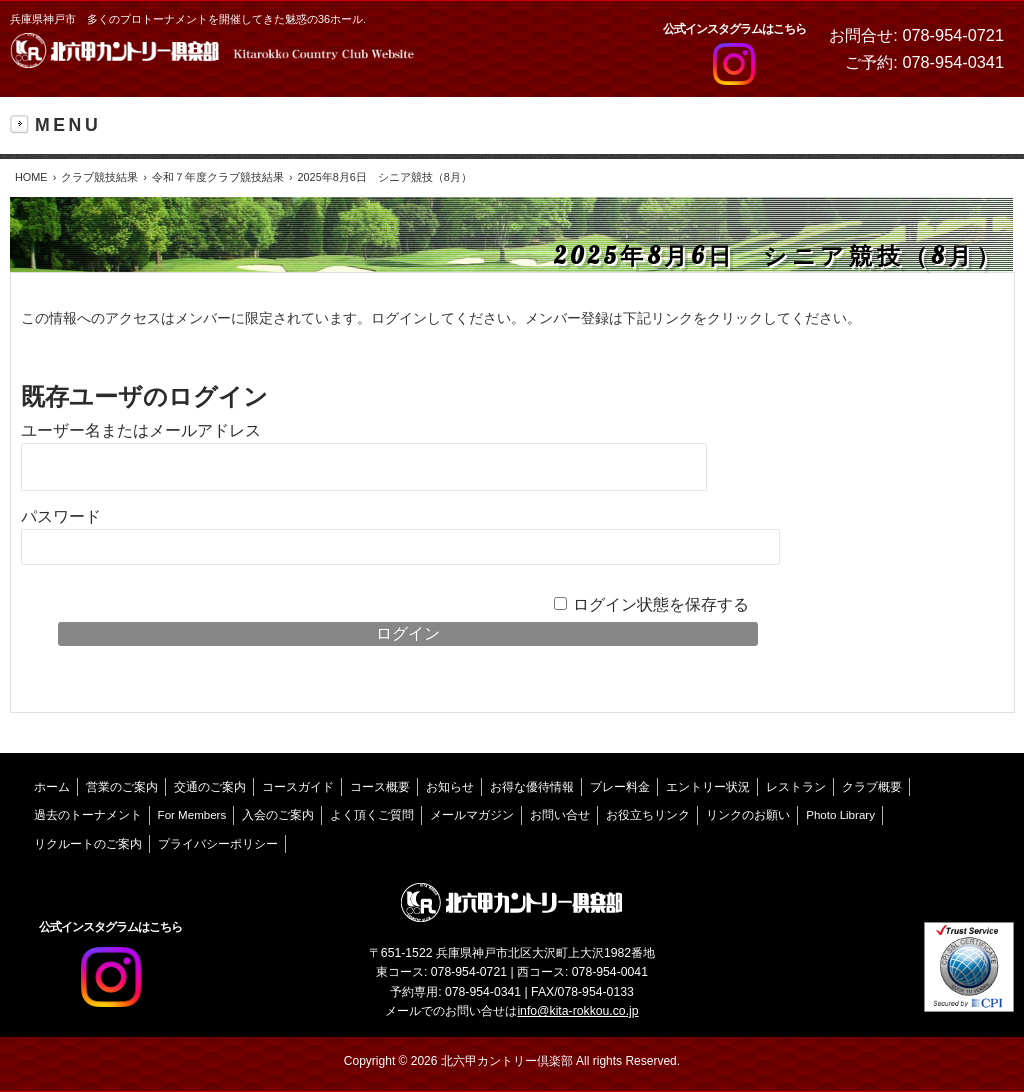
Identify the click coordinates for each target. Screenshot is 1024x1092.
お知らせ (450, 787)
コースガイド (298, 787)
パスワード (61, 516)
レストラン (796, 787)
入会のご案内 (278, 815)
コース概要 (380, 787)
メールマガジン (472, 815)
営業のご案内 (122, 787)
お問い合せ (560, 815)
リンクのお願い (748, 815)
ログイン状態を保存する (661, 604)
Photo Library (840, 815)
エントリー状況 (708, 787)
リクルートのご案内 (88, 844)
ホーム (52, 787)
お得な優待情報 (532, 787)
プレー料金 (620, 787)
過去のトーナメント (88, 815)
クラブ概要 (872, 787)
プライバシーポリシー (218, 844)
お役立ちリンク (648, 815)
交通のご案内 (210, 787)
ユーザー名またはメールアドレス (141, 430)
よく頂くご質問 (372, 815)
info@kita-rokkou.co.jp (577, 1011)
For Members (192, 815)
